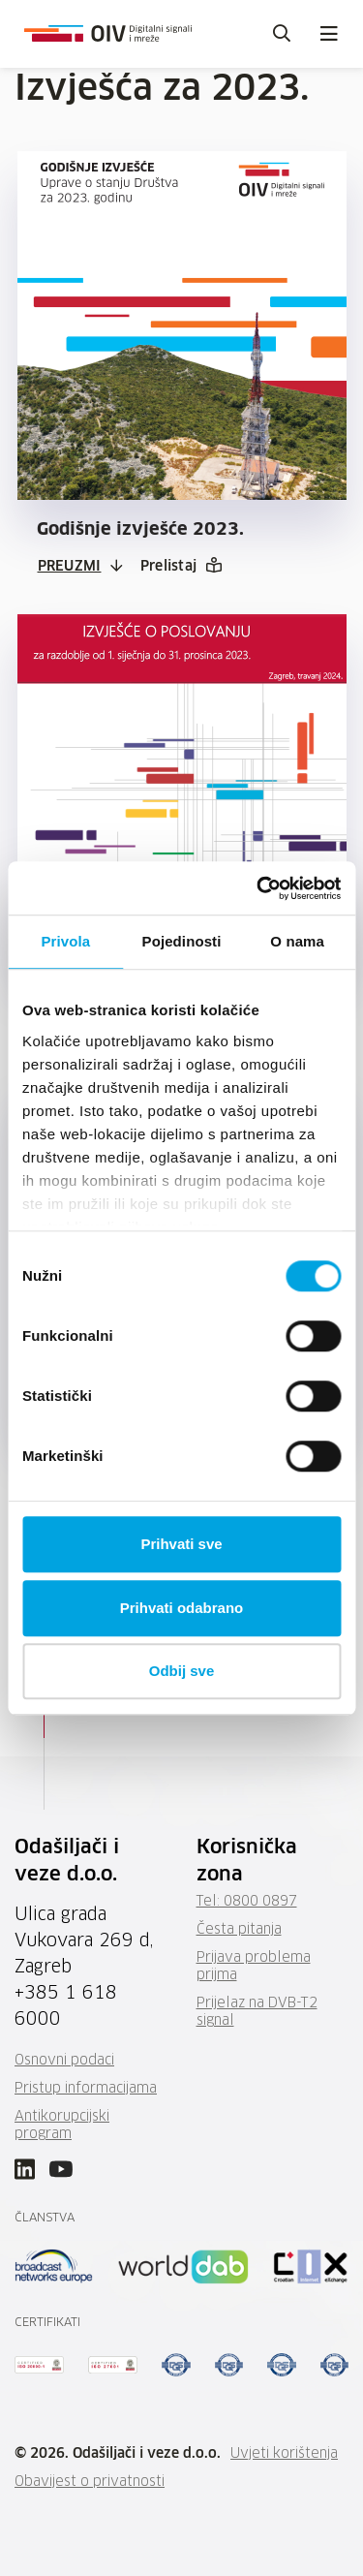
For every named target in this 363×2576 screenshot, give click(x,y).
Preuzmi (70, 567)
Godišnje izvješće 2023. (140, 530)
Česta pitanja (239, 1930)
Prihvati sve (181, 1544)
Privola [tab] (65, 941)
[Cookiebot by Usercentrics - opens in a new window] (258, 888)
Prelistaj (168, 567)
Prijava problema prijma (254, 1966)
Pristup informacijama (86, 2088)
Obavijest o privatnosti (90, 2482)
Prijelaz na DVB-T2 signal (257, 2012)
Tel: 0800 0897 (247, 1902)
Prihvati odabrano (182, 1607)
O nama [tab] (297, 941)
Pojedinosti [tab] (182, 941)
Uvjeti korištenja (284, 2454)
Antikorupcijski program (62, 2125)
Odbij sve (182, 1670)
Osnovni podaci (64, 2060)
